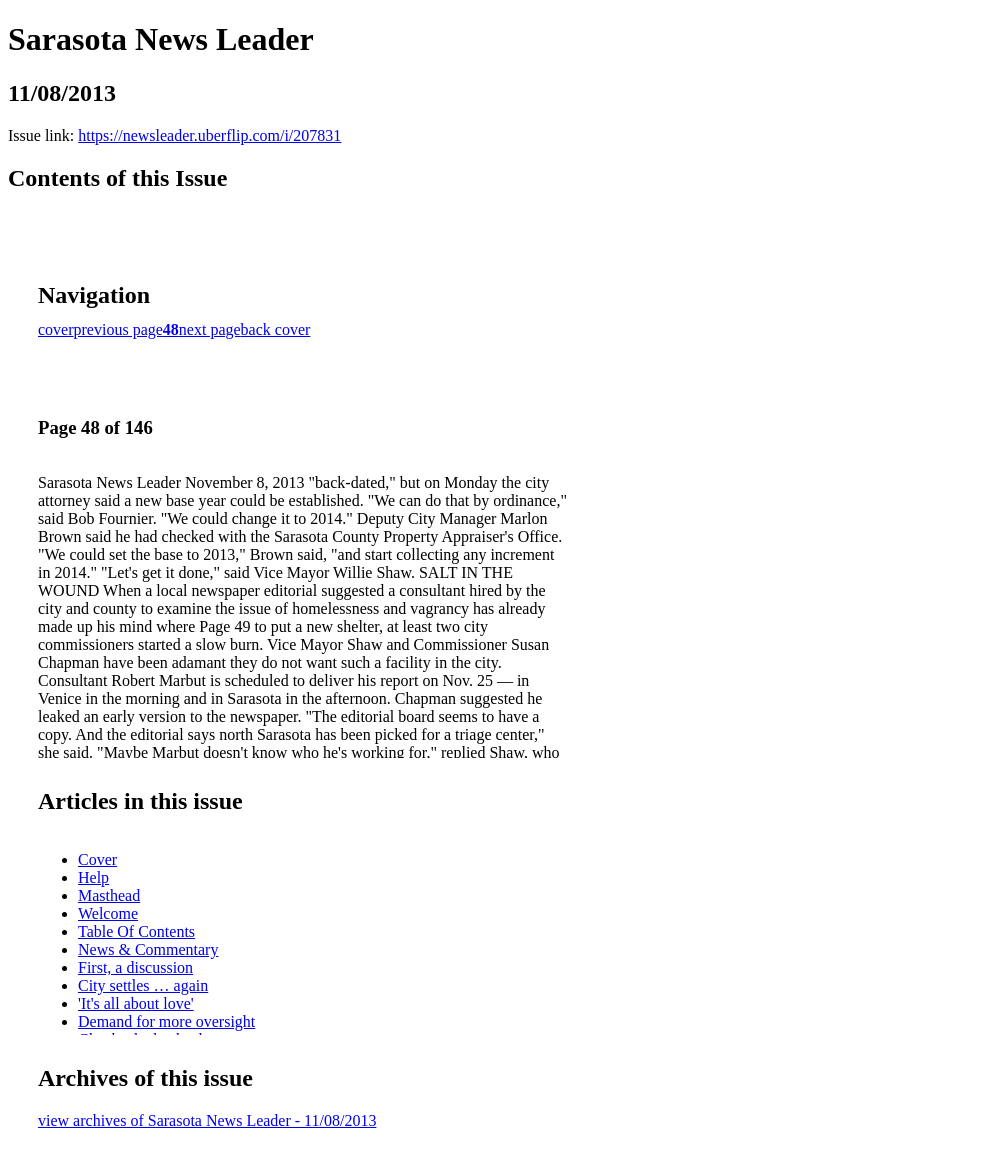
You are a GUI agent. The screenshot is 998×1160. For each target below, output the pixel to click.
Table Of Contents (136, 931)
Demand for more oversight (166, 1021)
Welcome (108, 913)
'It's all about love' (136, 1003)
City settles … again (143, 985)
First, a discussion (135, 967)
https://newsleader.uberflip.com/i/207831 (209, 135)
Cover (97, 859)
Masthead (109, 895)
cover (56, 329)
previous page (118, 329)
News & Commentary (148, 949)
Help (93, 877)
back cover (276, 329)
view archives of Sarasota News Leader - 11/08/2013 (207, 1120)
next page (210, 329)
